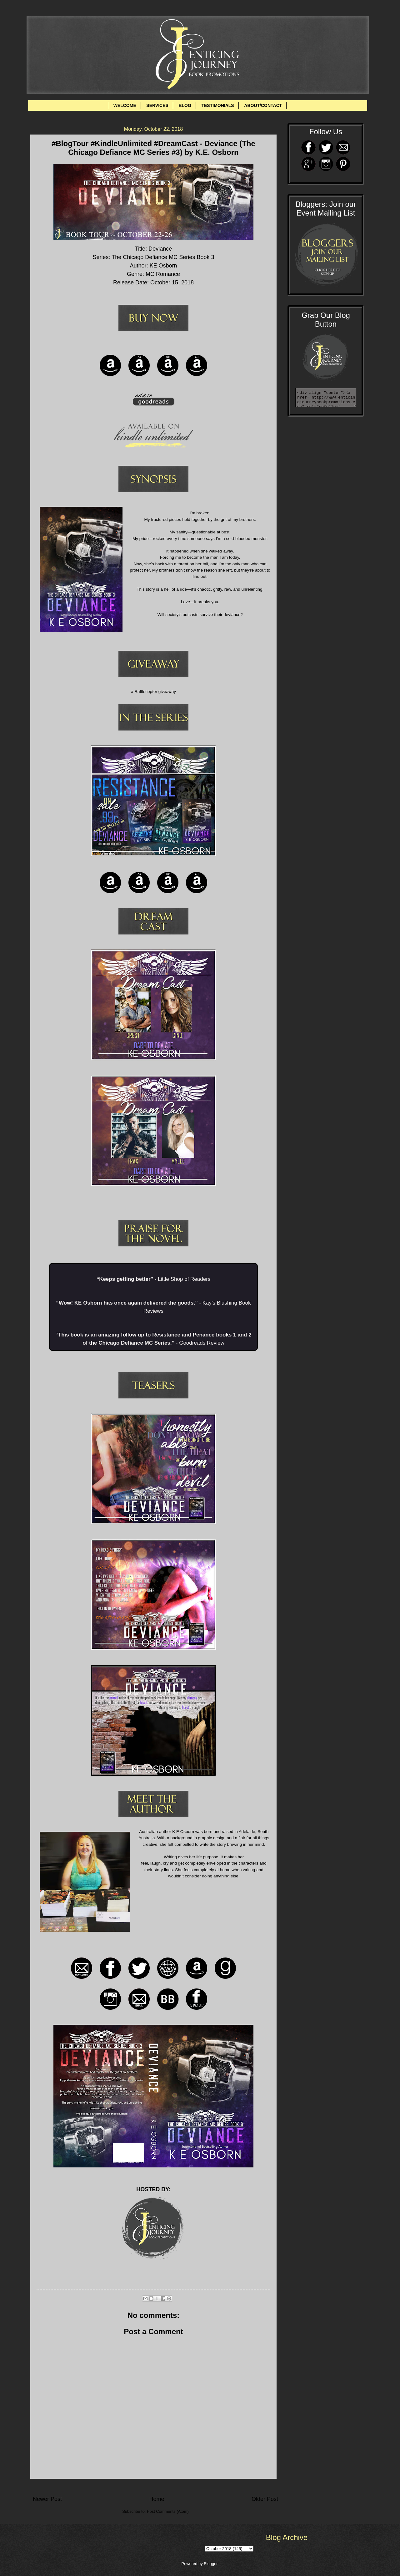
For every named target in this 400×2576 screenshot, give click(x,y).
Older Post (265, 2499)
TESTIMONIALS (217, 105)
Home (156, 2499)
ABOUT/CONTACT (263, 105)
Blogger (211, 2563)
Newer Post (47, 2499)
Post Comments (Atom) (168, 2511)
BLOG (184, 105)
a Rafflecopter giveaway (153, 691)
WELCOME (124, 105)
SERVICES (157, 105)
